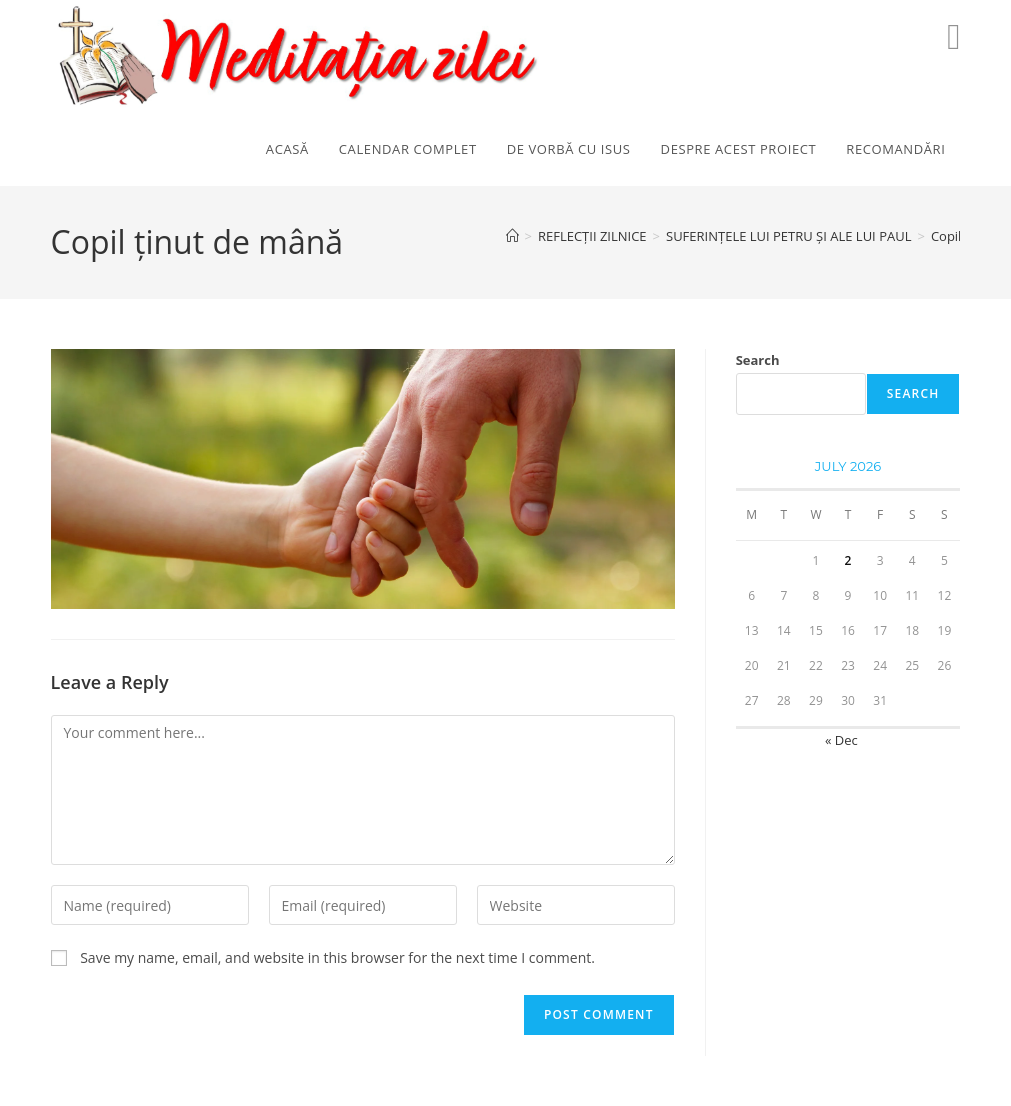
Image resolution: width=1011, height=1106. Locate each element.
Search (758, 360)
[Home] (512, 236)
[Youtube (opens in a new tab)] (953, 36)
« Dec (841, 740)
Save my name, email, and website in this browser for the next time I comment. (337, 957)
